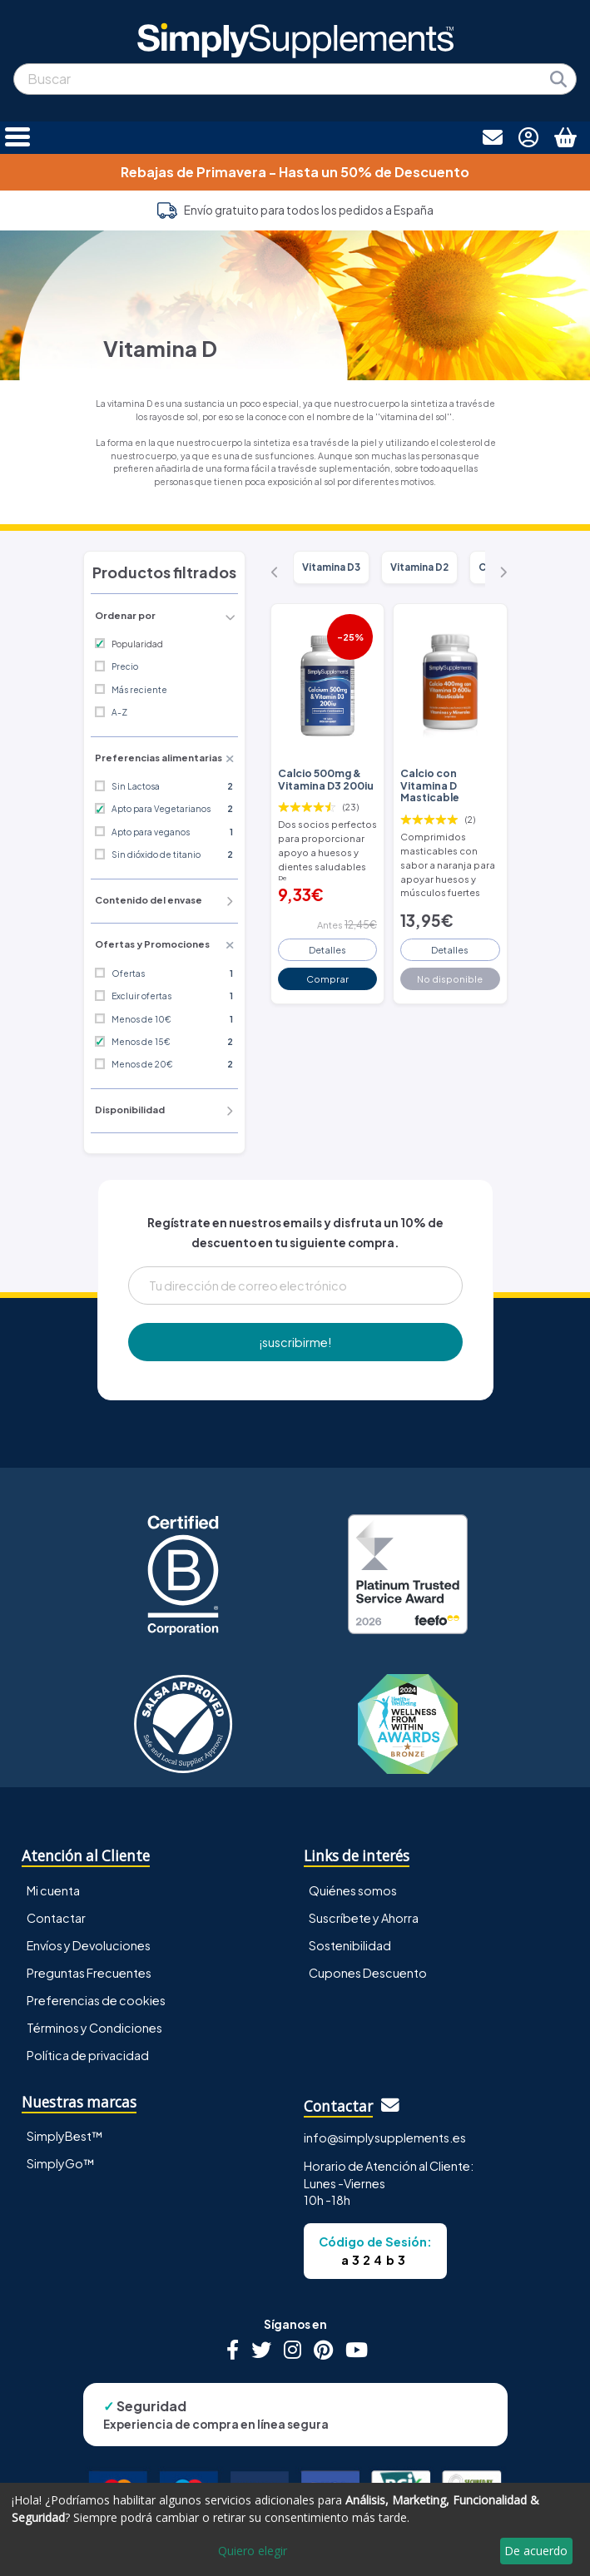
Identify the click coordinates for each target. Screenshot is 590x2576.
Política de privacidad (88, 2055)
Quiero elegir (252, 2551)
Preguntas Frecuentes (89, 1972)
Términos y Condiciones (94, 2027)
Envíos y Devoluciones (89, 1945)
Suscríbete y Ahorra (364, 1917)
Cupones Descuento (368, 1972)
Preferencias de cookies (96, 2000)
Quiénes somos (353, 1890)
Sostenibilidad (350, 1945)
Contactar (56, 1917)
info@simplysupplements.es (385, 2137)
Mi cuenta (53, 1890)
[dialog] (295, 2529)
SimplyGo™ (61, 2163)
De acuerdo (536, 2551)
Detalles (327, 949)
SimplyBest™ (65, 2135)
